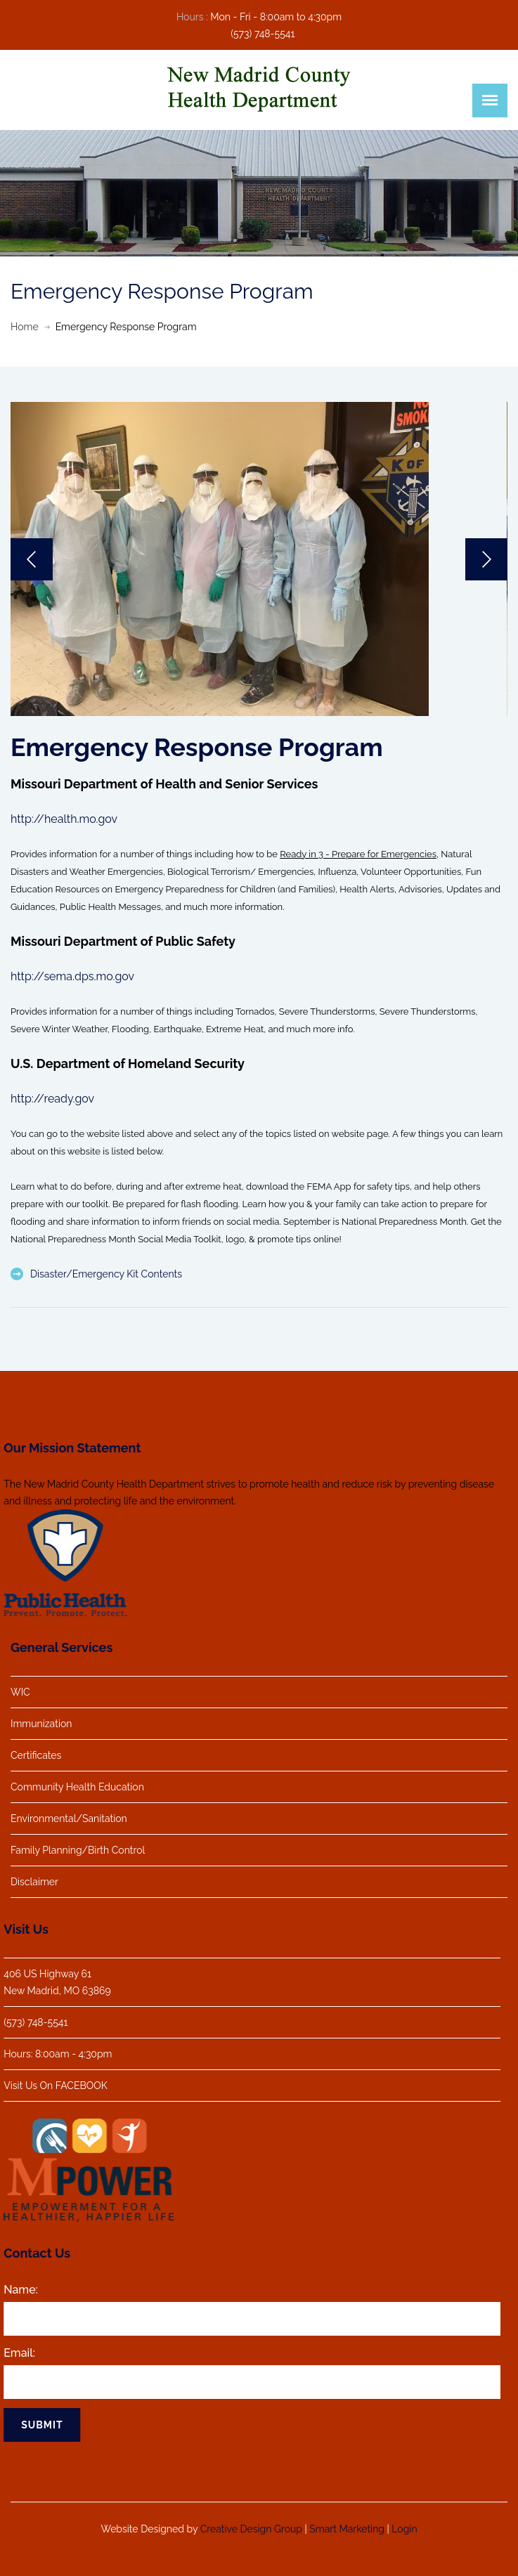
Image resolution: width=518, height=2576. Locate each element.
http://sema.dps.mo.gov (72, 976)
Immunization (41, 1723)
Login (404, 2522)
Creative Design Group (251, 2522)
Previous (32, 559)
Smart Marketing (346, 2522)
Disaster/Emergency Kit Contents (106, 1274)
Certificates (36, 1755)
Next (486, 559)
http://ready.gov (52, 1098)
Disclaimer (34, 1881)
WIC (20, 1692)
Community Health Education (77, 1787)
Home (25, 326)
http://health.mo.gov (64, 819)
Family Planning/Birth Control (78, 1850)
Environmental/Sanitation (69, 1818)
